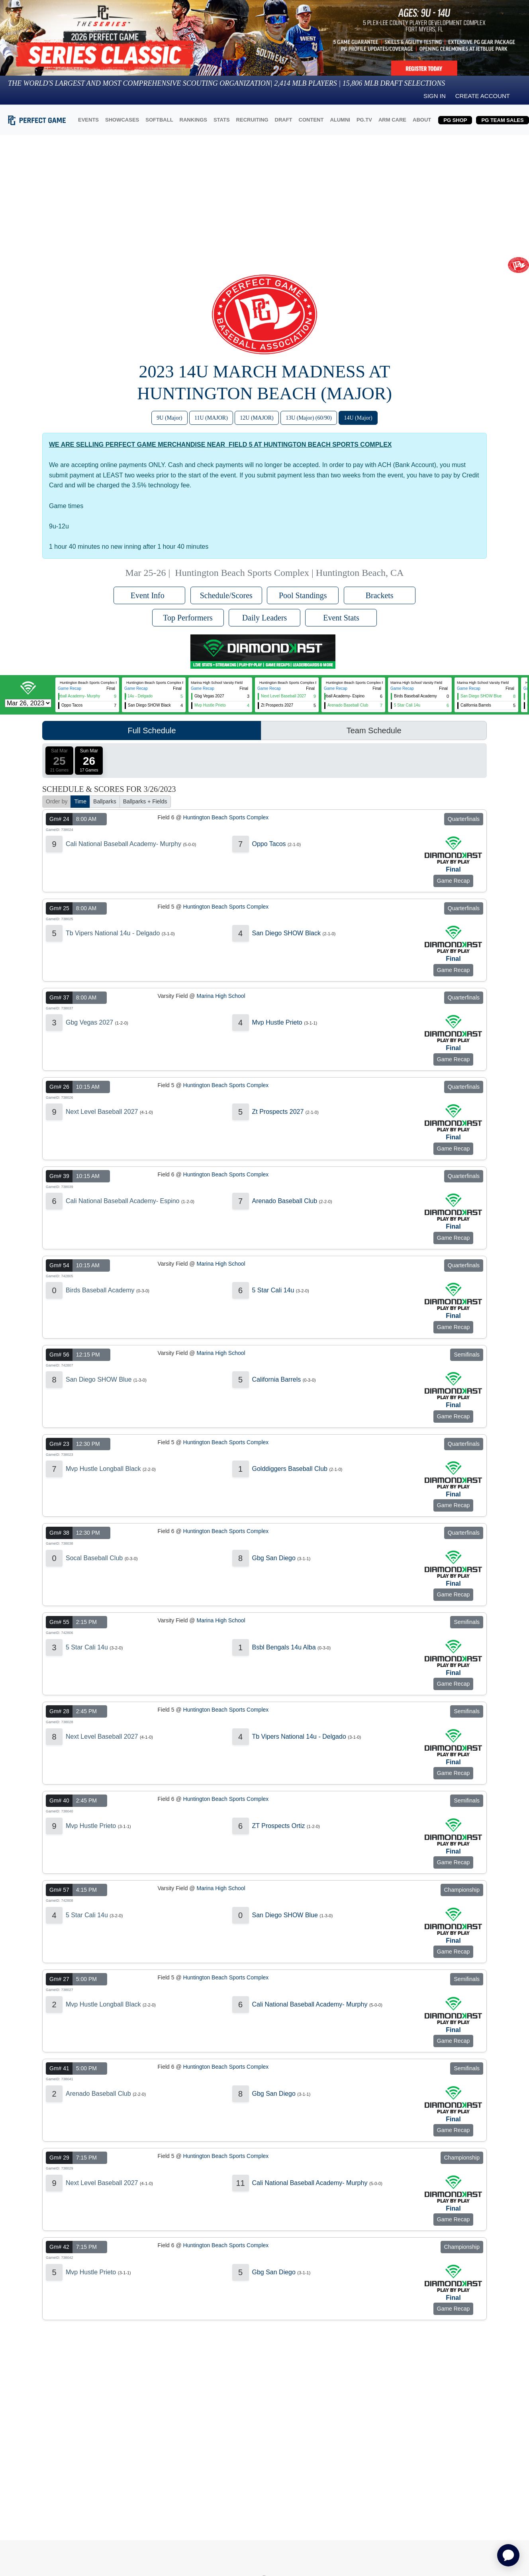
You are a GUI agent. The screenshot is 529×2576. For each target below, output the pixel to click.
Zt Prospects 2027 (278, 1111)
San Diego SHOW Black (286, 933)
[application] (508, 2555)
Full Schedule (151, 730)
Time (80, 801)
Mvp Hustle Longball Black (103, 1468)
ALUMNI (340, 120)
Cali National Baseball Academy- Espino (122, 1201)
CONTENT (311, 120)
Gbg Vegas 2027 (89, 1022)
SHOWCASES (122, 120)
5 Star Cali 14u (273, 1290)
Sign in (434, 95)
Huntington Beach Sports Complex (226, 817)
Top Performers (188, 617)
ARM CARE (392, 120)
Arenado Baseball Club (284, 1201)
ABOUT (422, 120)
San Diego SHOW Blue (98, 1379)
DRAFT (283, 120)
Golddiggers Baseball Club (289, 1468)
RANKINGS (193, 120)
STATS (222, 120)
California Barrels (276, 1379)
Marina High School (220, 996)
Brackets (380, 595)
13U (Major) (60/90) (309, 418)
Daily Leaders (264, 617)
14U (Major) (358, 418)
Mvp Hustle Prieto (277, 1022)
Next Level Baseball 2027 (102, 1111)
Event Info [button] (149, 595)
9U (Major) (169, 418)
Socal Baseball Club (94, 1558)
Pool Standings (303, 595)
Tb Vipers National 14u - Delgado (113, 933)
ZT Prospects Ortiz (278, 1825)
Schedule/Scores (226, 595)
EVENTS (88, 120)
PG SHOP (455, 120)
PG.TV (364, 120)
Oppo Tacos (269, 843)
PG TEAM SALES (502, 120)
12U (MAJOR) (256, 418)
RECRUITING (252, 120)
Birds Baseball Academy (100, 1290)
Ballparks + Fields (145, 801)
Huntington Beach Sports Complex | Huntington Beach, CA (289, 572)
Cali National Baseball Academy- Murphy (123, 843)
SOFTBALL (159, 120)
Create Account (482, 95)
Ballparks (104, 801)
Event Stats (341, 617)
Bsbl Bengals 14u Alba (284, 1647)
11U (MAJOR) (211, 418)
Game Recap (69, 688)
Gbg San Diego (274, 1558)
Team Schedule (374, 730)
